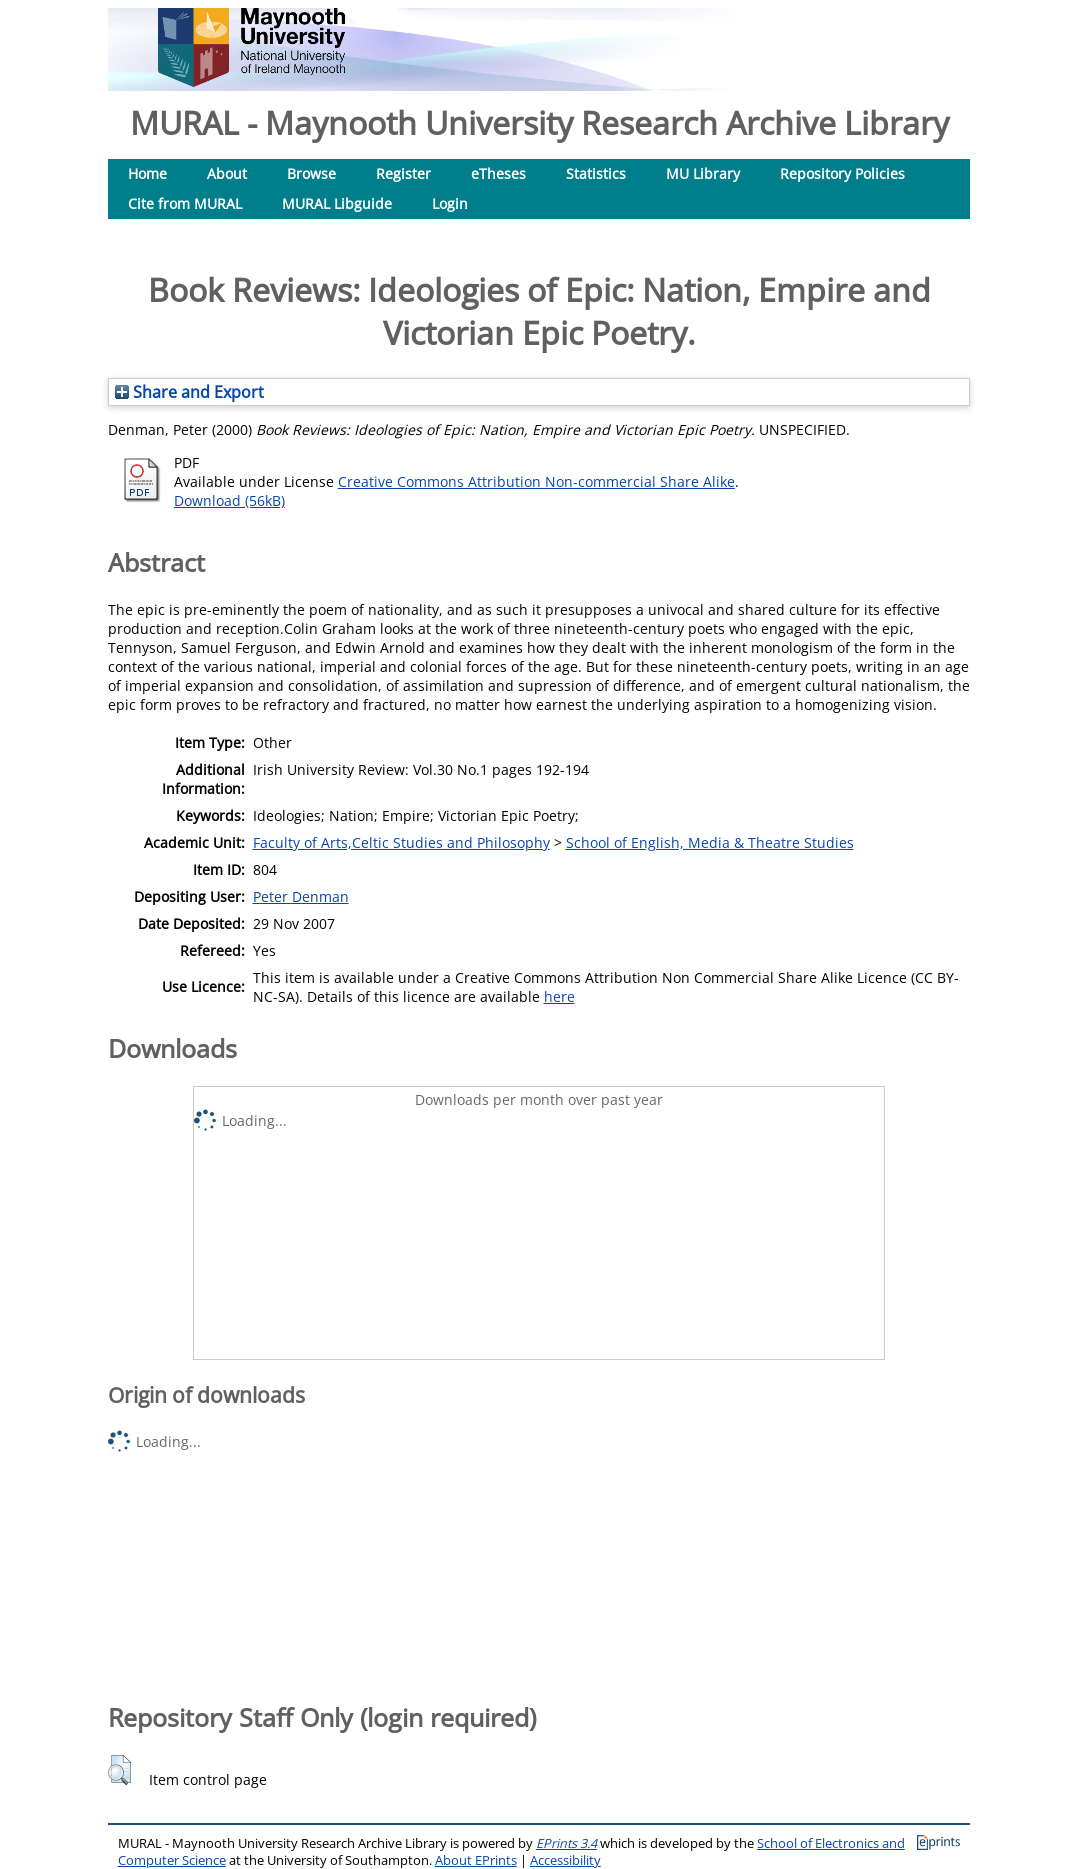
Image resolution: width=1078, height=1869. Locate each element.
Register (403, 173)
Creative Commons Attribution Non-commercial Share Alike (536, 481)
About (227, 173)
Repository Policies (842, 173)
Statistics (596, 173)
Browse (311, 173)
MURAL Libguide (337, 203)
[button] (119, 1770)
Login (450, 203)
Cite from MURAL (185, 203)
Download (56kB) (229, 500)
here (559, 996)
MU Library (703, 173)
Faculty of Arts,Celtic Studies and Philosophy (401, 842)
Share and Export (189, 392)
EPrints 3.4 (566, 1843)
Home (147, 173)
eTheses (498, 173)
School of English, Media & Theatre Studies (710, 842)
